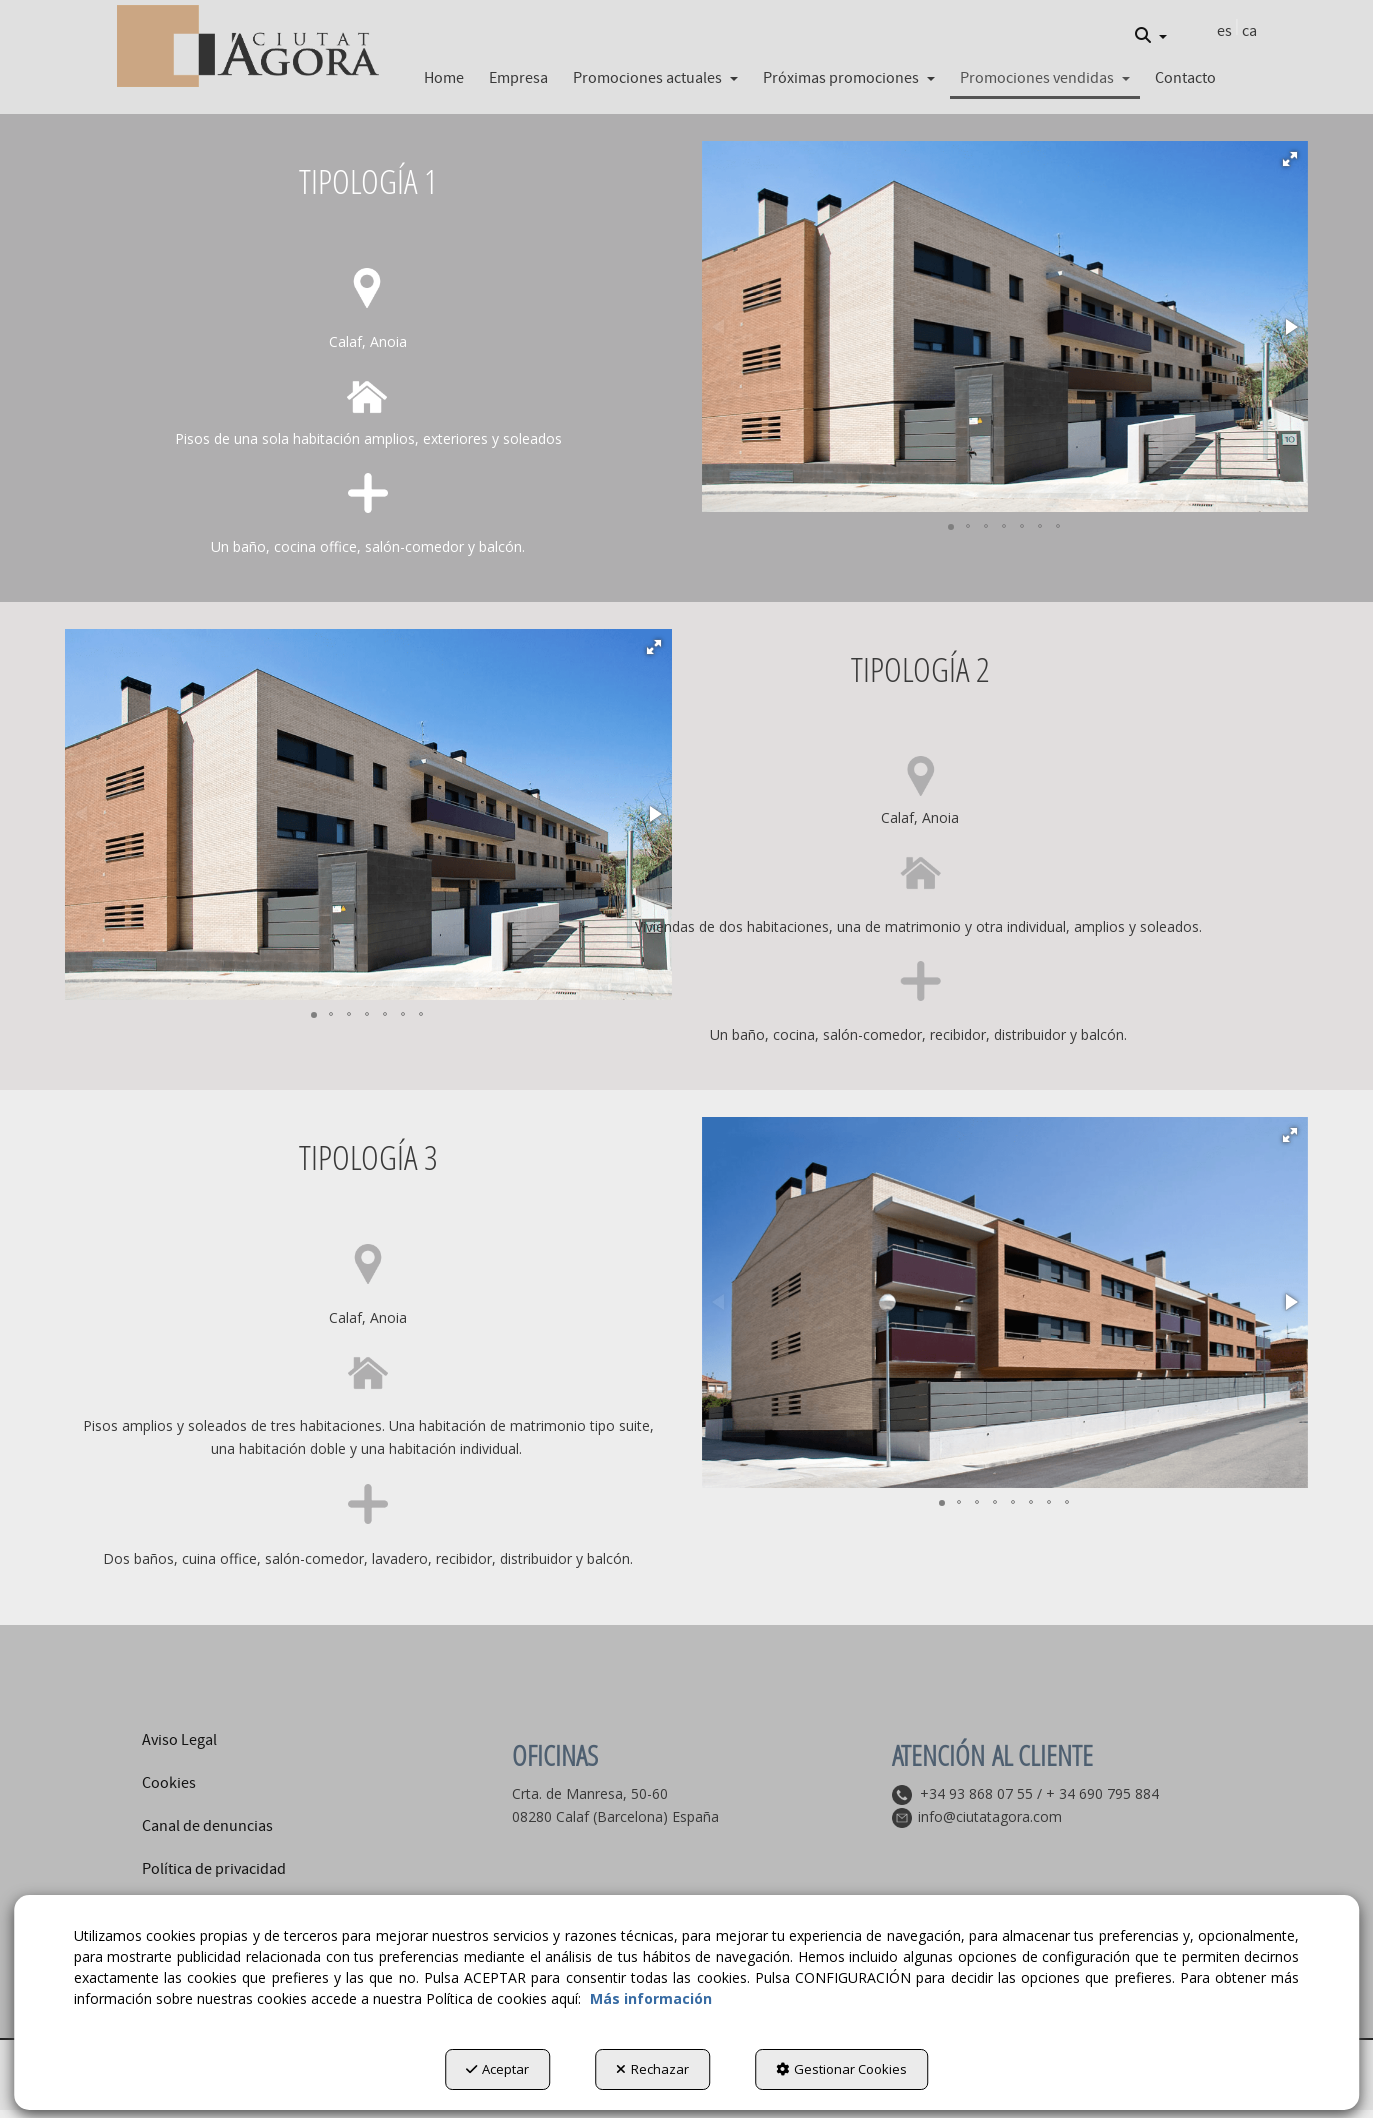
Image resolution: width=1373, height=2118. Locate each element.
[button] (248, 46)
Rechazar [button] (652, 2069)
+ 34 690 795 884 (1102, 1793)
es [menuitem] (1224, 31)
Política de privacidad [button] (214, 1869)
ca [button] (1249, 31)
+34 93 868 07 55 (976, 1793)
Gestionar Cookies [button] (841, 2069)
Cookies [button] (169, 1783)
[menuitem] (1151, 36)
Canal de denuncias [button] (207, 1826)
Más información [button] (651, 1998)
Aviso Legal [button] (179, 1740)
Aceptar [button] (497, 2069)
